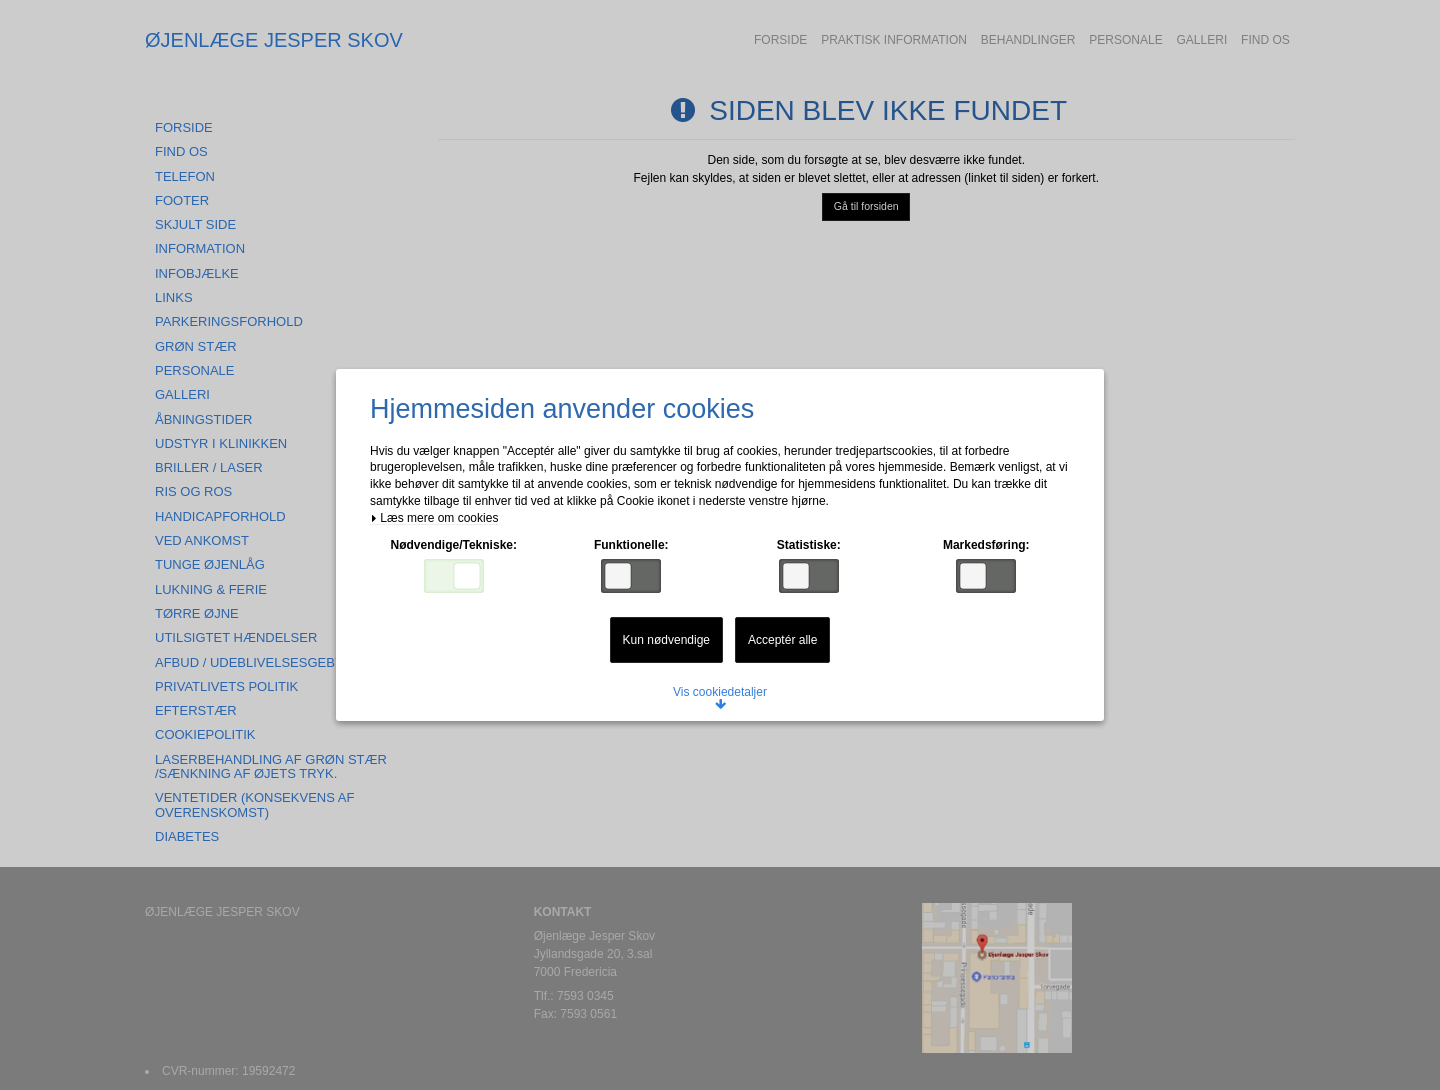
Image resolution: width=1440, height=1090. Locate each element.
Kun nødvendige (666, 640)
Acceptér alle (782, 640)
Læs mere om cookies (434, 518)
